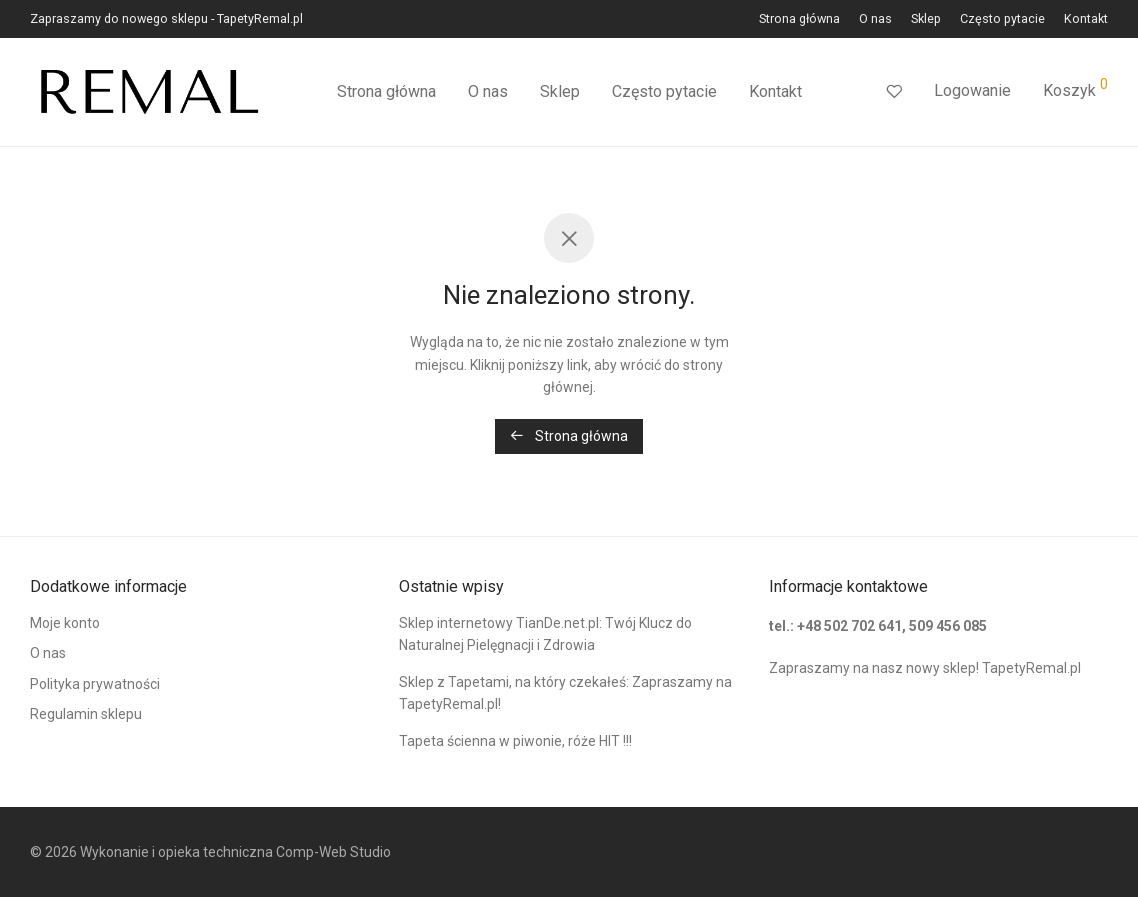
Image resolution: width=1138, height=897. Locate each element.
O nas (875, 19)
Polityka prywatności (95, 684)
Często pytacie (1002, 19)
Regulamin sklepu (86, 714)
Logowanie (972, 90)
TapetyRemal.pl (1031, 668)
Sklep (926, 19)
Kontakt (1086, 19)
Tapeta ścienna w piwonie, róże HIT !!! (515, 741)
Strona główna (799, 19)
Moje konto (65, 623)
